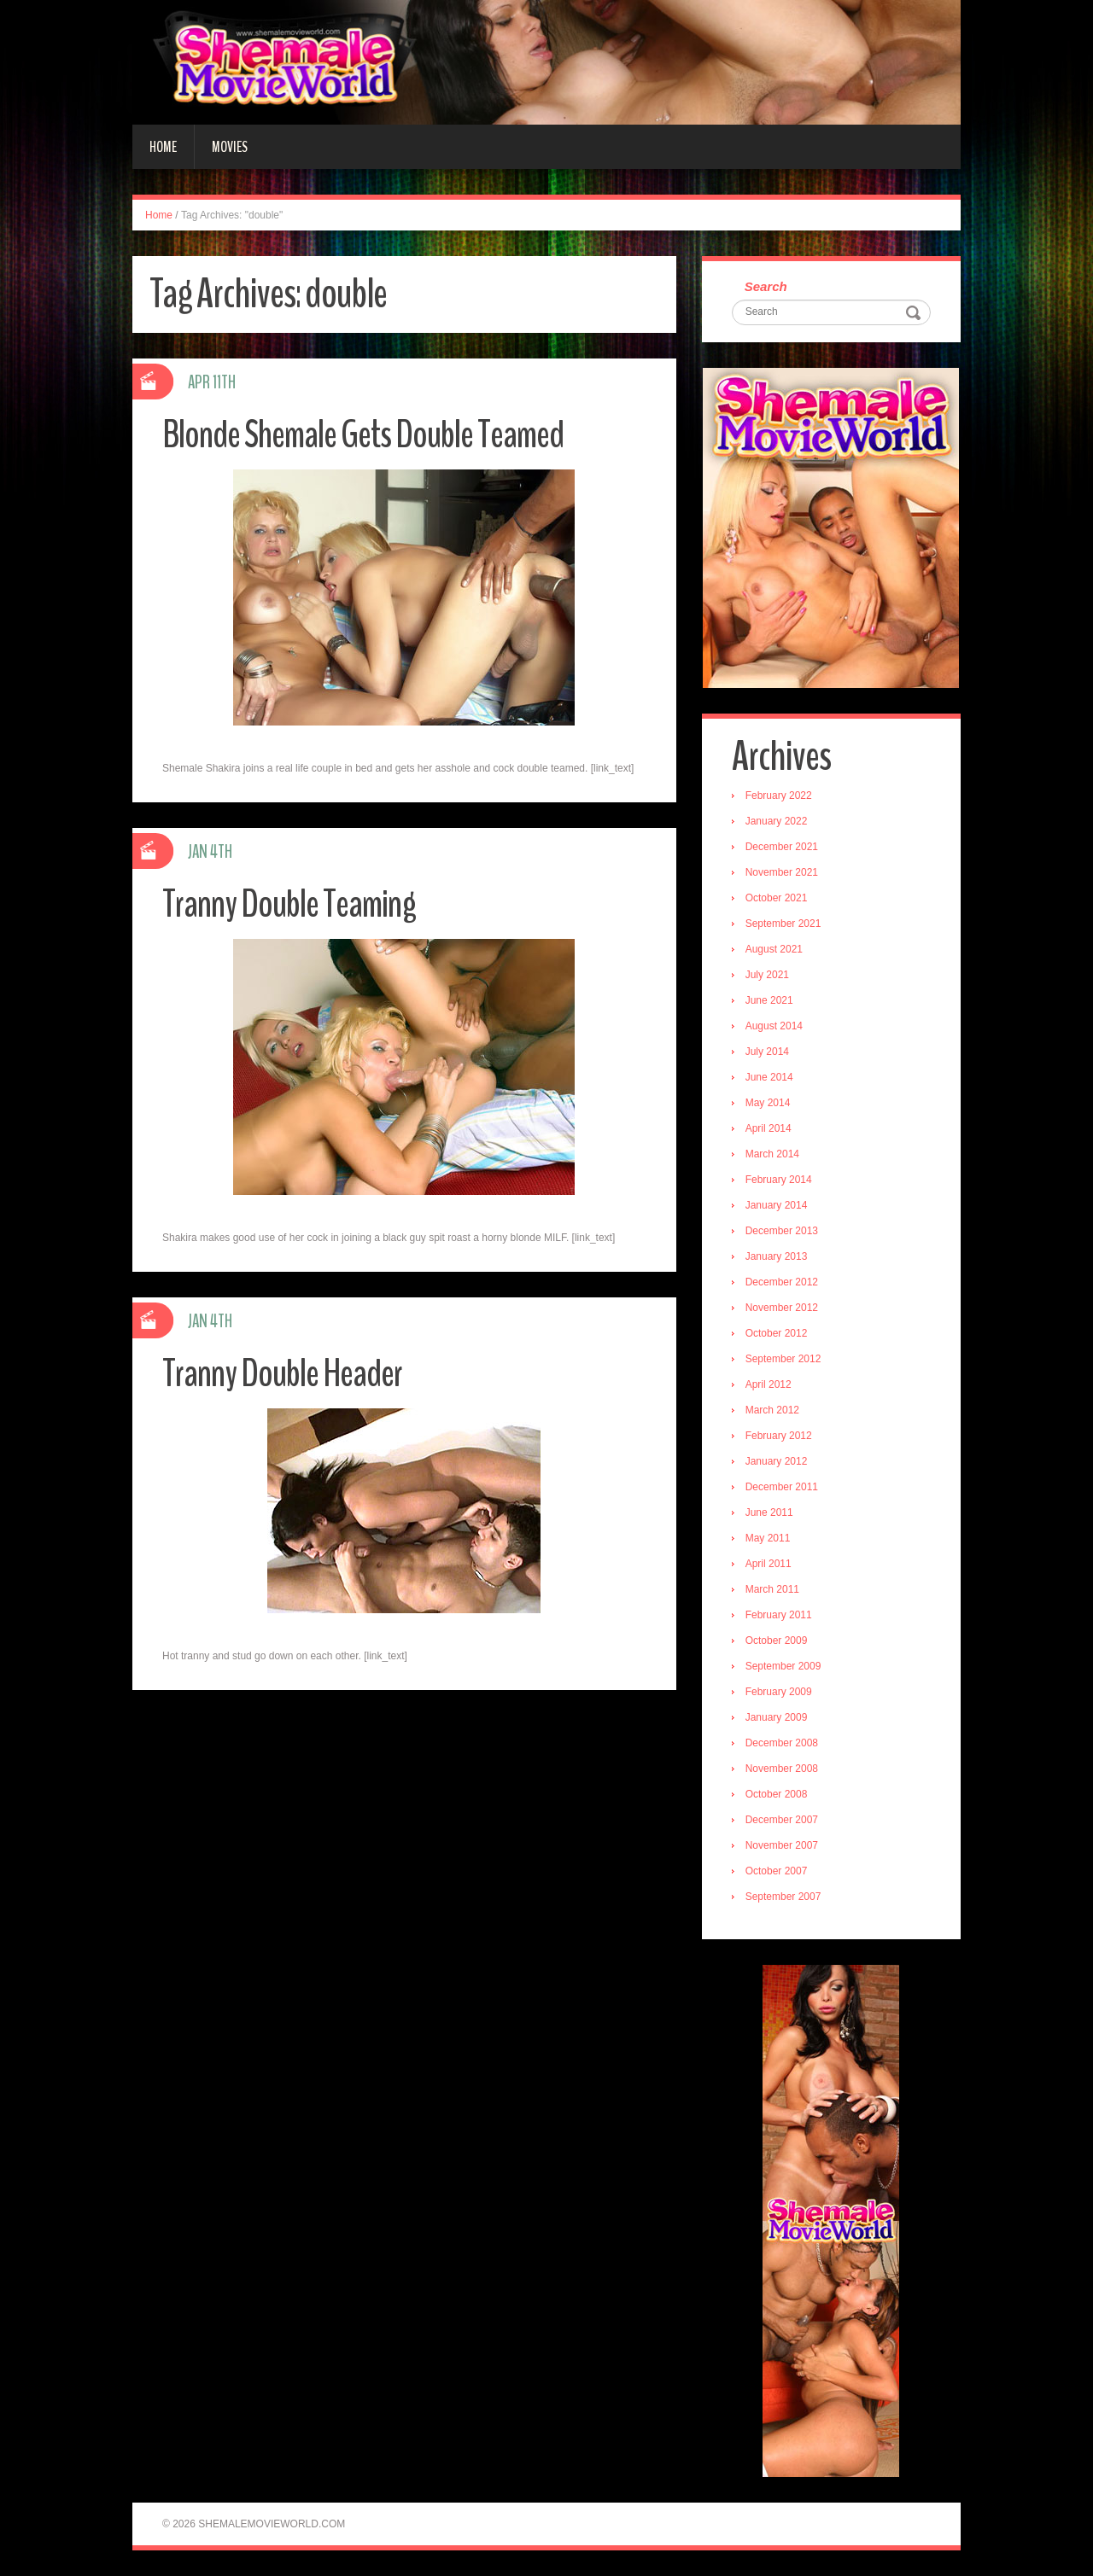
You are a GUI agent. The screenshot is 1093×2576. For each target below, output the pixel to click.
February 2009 (778, 1692)
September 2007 (783, 1897)
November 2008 (781, 1769)
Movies (230, 147)
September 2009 (783, 1666)
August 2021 (774, 949)
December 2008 (781, 1743)
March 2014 (772, 1154)
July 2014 (767, 1052)
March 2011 (772, 1589)
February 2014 (778, 1180)
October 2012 (776, 1333)
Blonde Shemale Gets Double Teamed (363, 435)
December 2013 (781, 1231)
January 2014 (776, 1205)
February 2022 (778, 795)
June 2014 (769, 1077)
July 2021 (767, 975)
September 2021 (783, 924)
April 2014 (768, 1128)
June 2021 (769, 1000)
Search (766, 286)
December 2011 (781, 1487)
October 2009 (776, 1640)
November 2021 (781, 872)
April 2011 (768, 1564)
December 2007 (781, 1820)
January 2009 (776, 1717)
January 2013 (776, 1256)
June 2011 (769, 1512)
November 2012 (781, 1308)
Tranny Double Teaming (289, 904)
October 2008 (776, 1794)
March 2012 (772, 1410)
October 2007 (776, 1871)
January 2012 (776, 1461)
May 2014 (768, 1103)
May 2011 (768, 1538)
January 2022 (776, 821)
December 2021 (781, 847)
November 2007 (781, 1845)
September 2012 (783, 1359)
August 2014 (774, 1026)
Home (163, 147)
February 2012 (778, 1436)
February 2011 (778, 1615)
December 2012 (781, 1282)
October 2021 (776, 898)
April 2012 (768, 1384)
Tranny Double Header (282, 1374)
